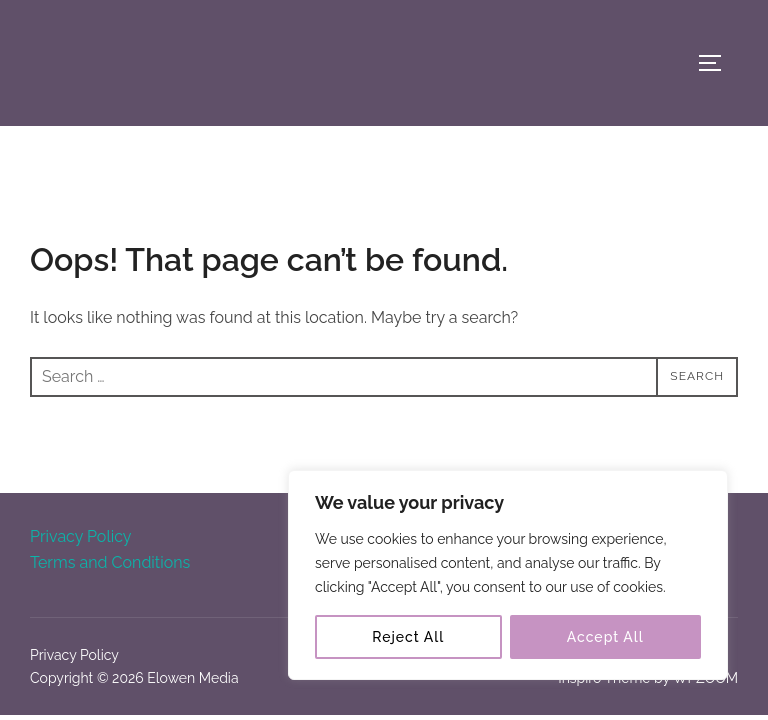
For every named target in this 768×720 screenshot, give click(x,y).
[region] (508, 575)
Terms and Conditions (110, 562)
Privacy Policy (81, 536)
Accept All (605, 637)
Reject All (408, 637)
